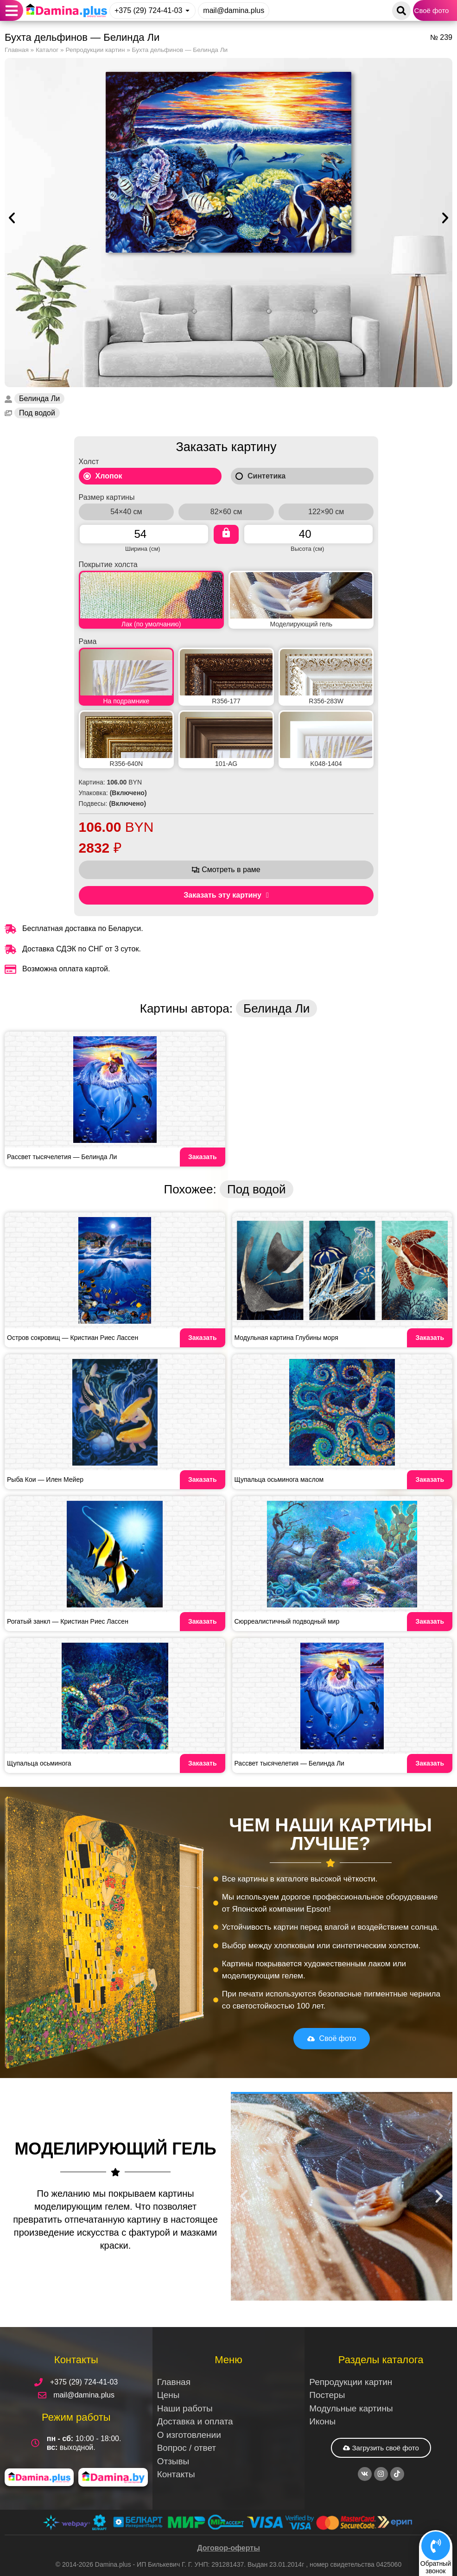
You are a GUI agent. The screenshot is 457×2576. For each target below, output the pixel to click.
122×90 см (326, 512)
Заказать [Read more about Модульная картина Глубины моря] (429, 1337)
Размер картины (107, 497)
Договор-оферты (228, 2548)
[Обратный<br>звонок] (435, 2545)
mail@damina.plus (233, 10)
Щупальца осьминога (39, 1763)
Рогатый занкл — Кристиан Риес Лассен (67, 1621)
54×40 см (126, 512)
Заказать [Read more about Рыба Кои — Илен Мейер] (202, 1479)
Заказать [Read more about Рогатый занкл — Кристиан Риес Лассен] (202, 1621)
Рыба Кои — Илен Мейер (45, 1479)
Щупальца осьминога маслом (279, 1479)
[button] (11, 10)
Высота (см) (307, 548)
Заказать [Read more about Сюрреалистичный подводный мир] (429, 1621)
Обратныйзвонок (435, 2567)
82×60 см (226, 512)
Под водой (37, 413)
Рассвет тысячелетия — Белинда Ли (62, 1156)
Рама (88, 641)
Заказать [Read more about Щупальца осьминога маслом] (429, 1479)
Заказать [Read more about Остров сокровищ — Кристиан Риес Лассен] (202, 1337)
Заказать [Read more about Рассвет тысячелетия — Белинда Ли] (202, 1156)
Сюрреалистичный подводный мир (287, 1621)
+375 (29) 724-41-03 (148, 10)
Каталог (47, 49)
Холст (89, 461)
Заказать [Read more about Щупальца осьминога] (202, 1763)
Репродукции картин (95, 49)
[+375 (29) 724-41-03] (187, 10)
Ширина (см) (142, 548)
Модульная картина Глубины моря (286, 1337)
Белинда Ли (39, 398)
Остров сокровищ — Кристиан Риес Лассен (72, 1337)
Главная (17, 49)
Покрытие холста (108, 564)
